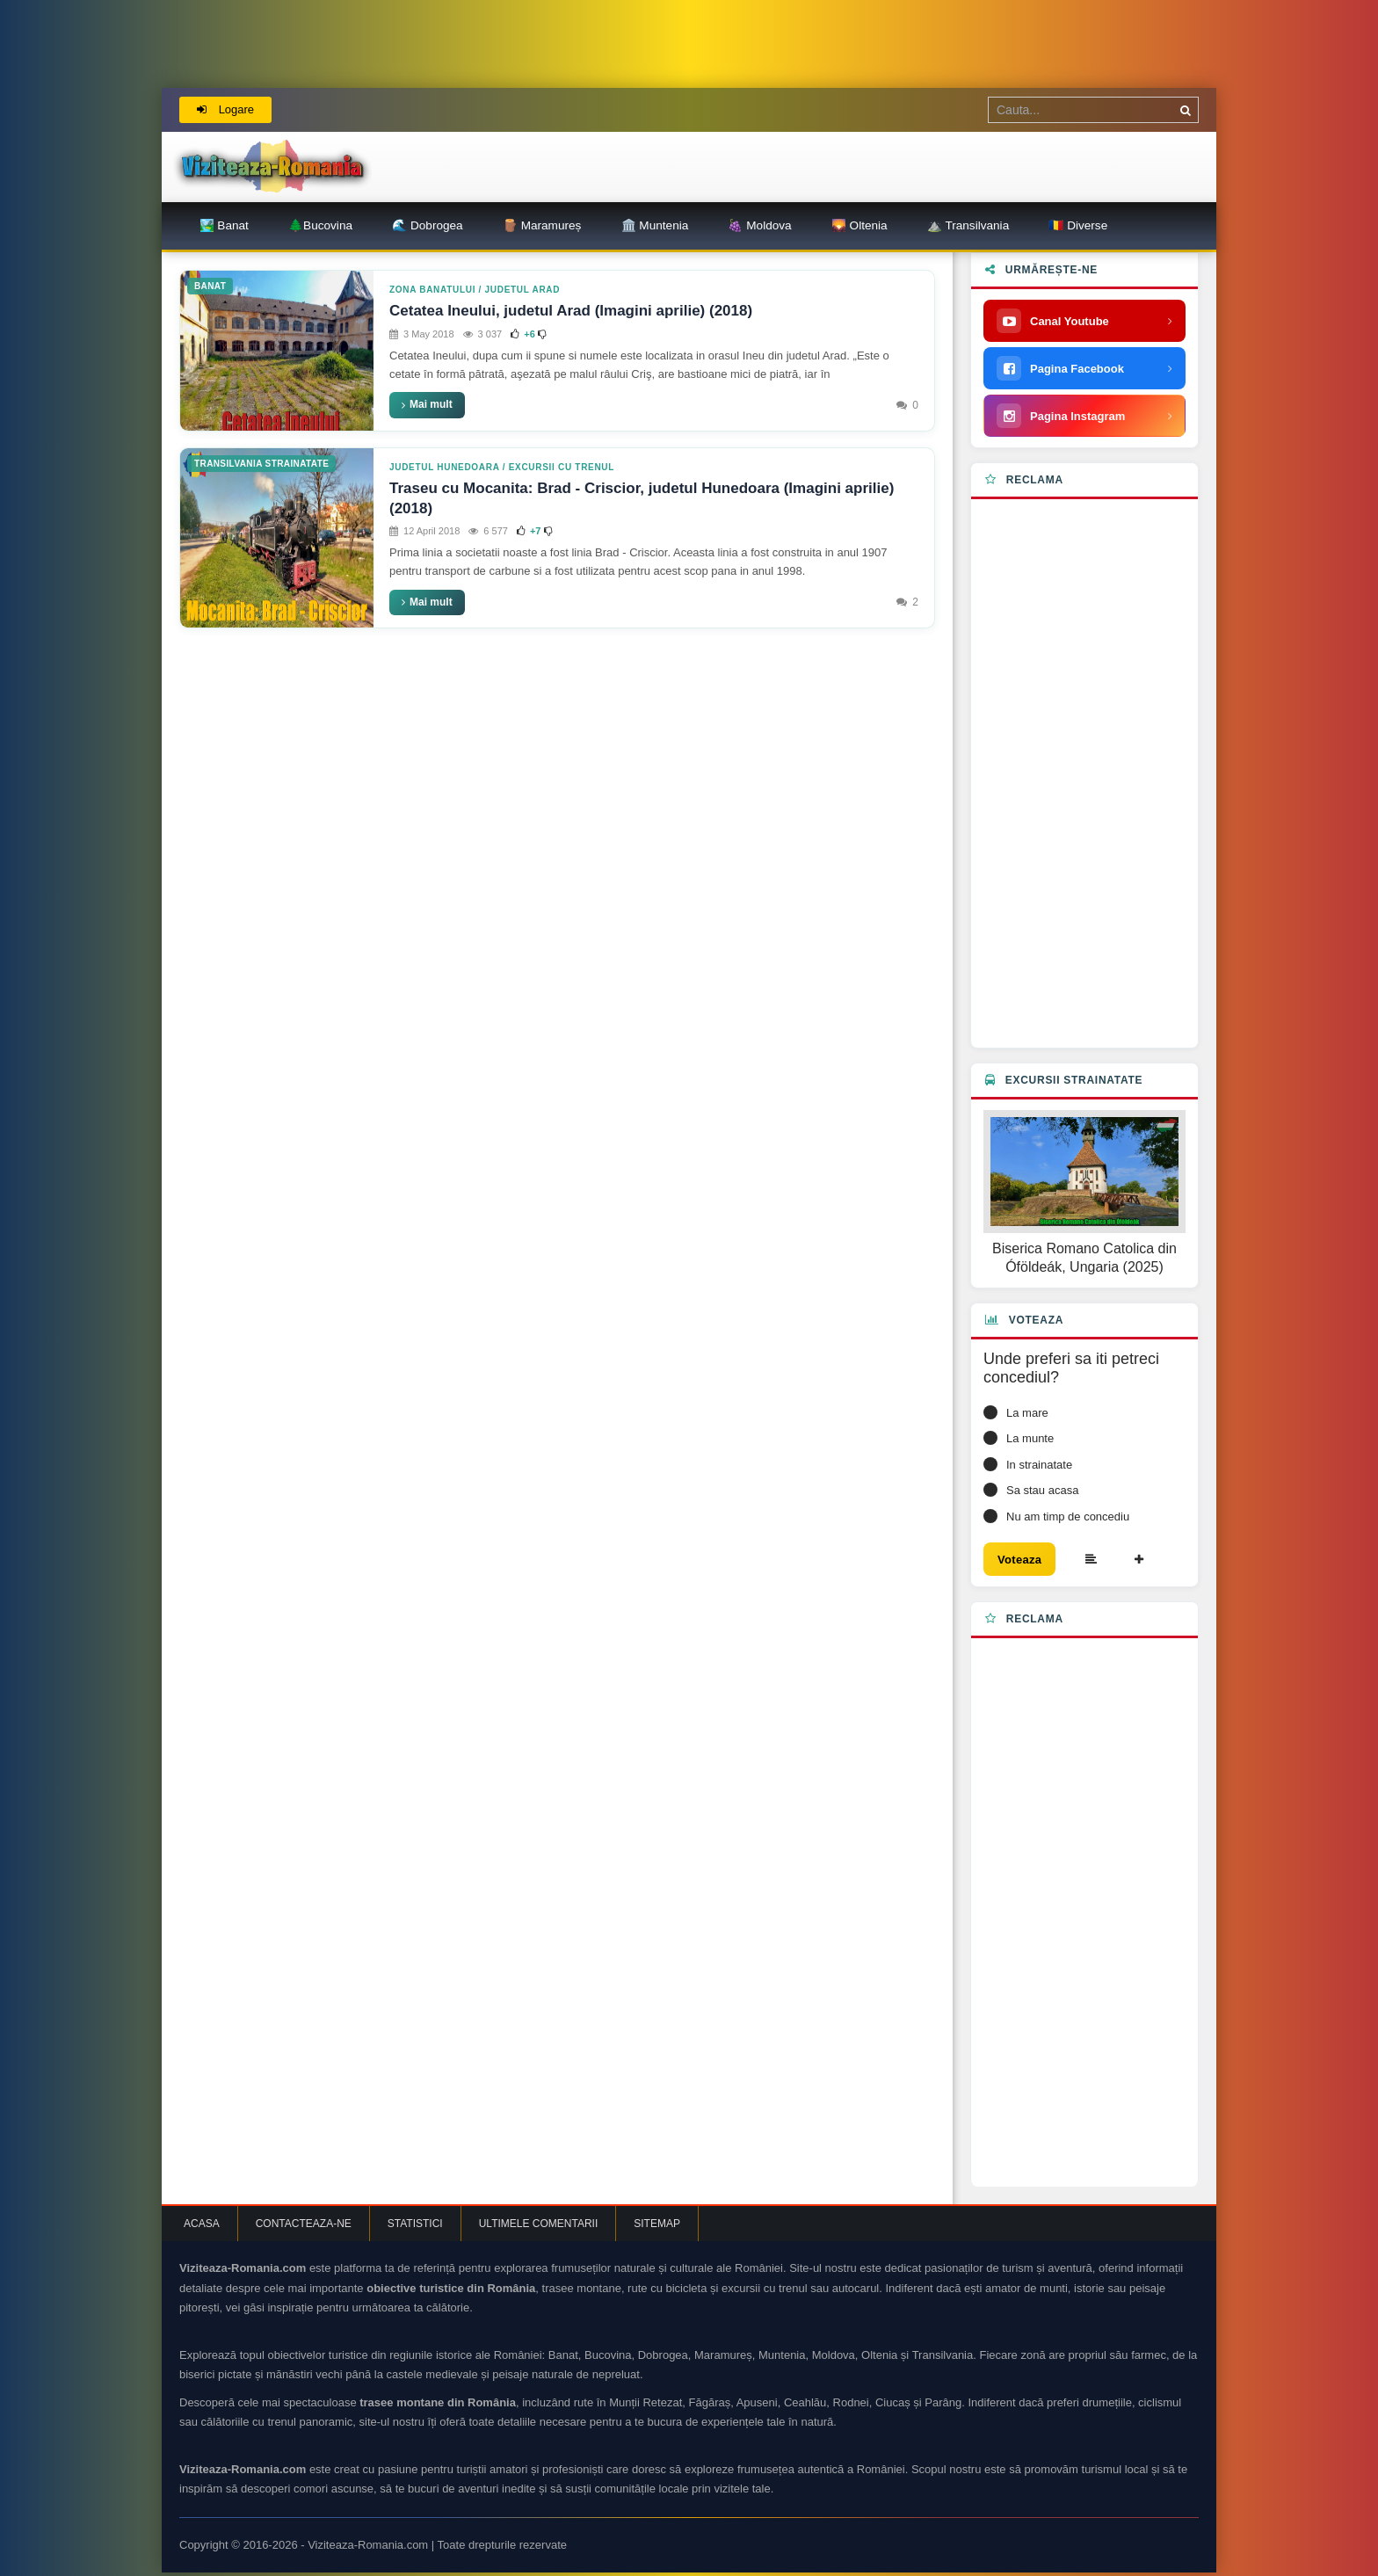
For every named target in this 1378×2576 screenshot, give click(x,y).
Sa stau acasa (1042, 1490)
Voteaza (1024, 1561)
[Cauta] (1185, 110)
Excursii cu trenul (561, 467)
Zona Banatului (432, 289)
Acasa (202, 2227)
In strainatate (1039, 1464)
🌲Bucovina (320, 225)
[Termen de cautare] (1093, 110)
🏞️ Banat (224, 225)
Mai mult (427, 404)
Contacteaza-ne (304, 2227)
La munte (1030, 1438)
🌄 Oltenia (859, 225)
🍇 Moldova (759, 225)
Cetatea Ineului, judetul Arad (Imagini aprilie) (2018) (570, 310)
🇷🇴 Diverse (1077, 225)
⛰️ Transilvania (968, 225)
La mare (1027, 1412)
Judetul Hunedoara (444, 467)
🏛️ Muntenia (655, 225)
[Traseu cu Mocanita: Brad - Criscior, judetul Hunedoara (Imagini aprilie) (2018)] (277, 538)
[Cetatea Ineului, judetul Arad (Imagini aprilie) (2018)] (277, 350)
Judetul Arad (523, 289)
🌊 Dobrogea (427, 225)
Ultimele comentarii (538, 2227)
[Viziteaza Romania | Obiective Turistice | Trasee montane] (271, 167)
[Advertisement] (1084, 773)
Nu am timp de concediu (1067, 1516)
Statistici (415, 2227)
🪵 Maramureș (542, 225)
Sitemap (657, 2227)
